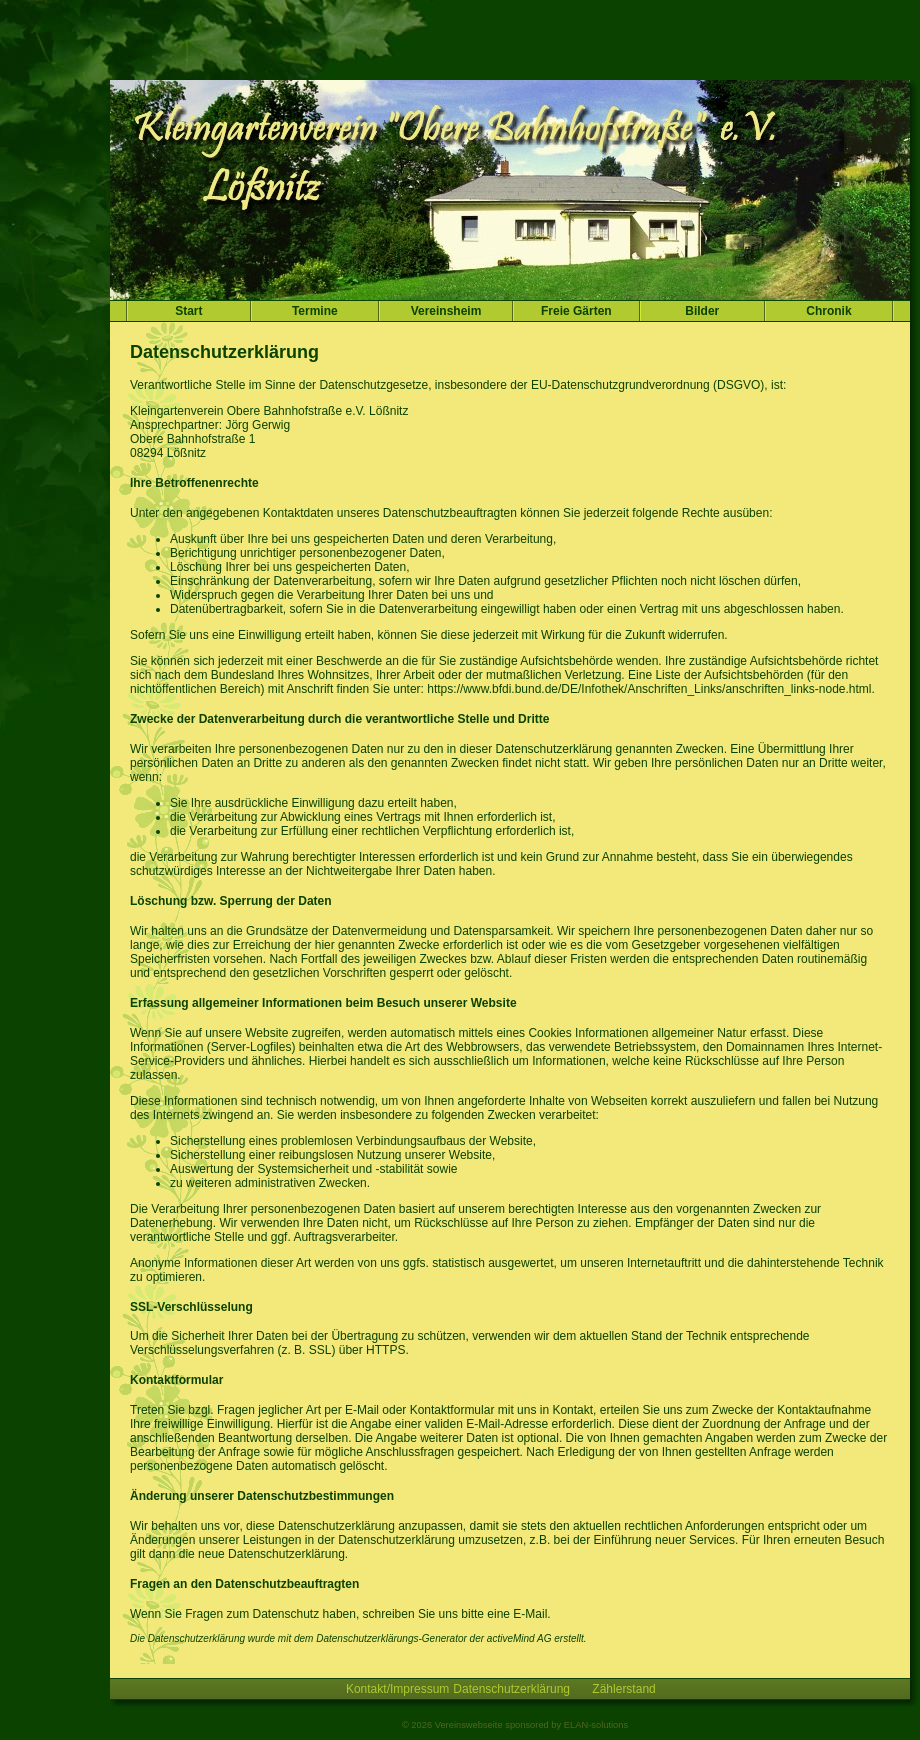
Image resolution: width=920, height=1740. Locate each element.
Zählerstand (623, 1689)
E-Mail (530, 1614)
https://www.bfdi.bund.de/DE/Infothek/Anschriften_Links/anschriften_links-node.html (649, 689)
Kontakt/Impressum (397, 1689)
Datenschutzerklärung (511, 1689)
